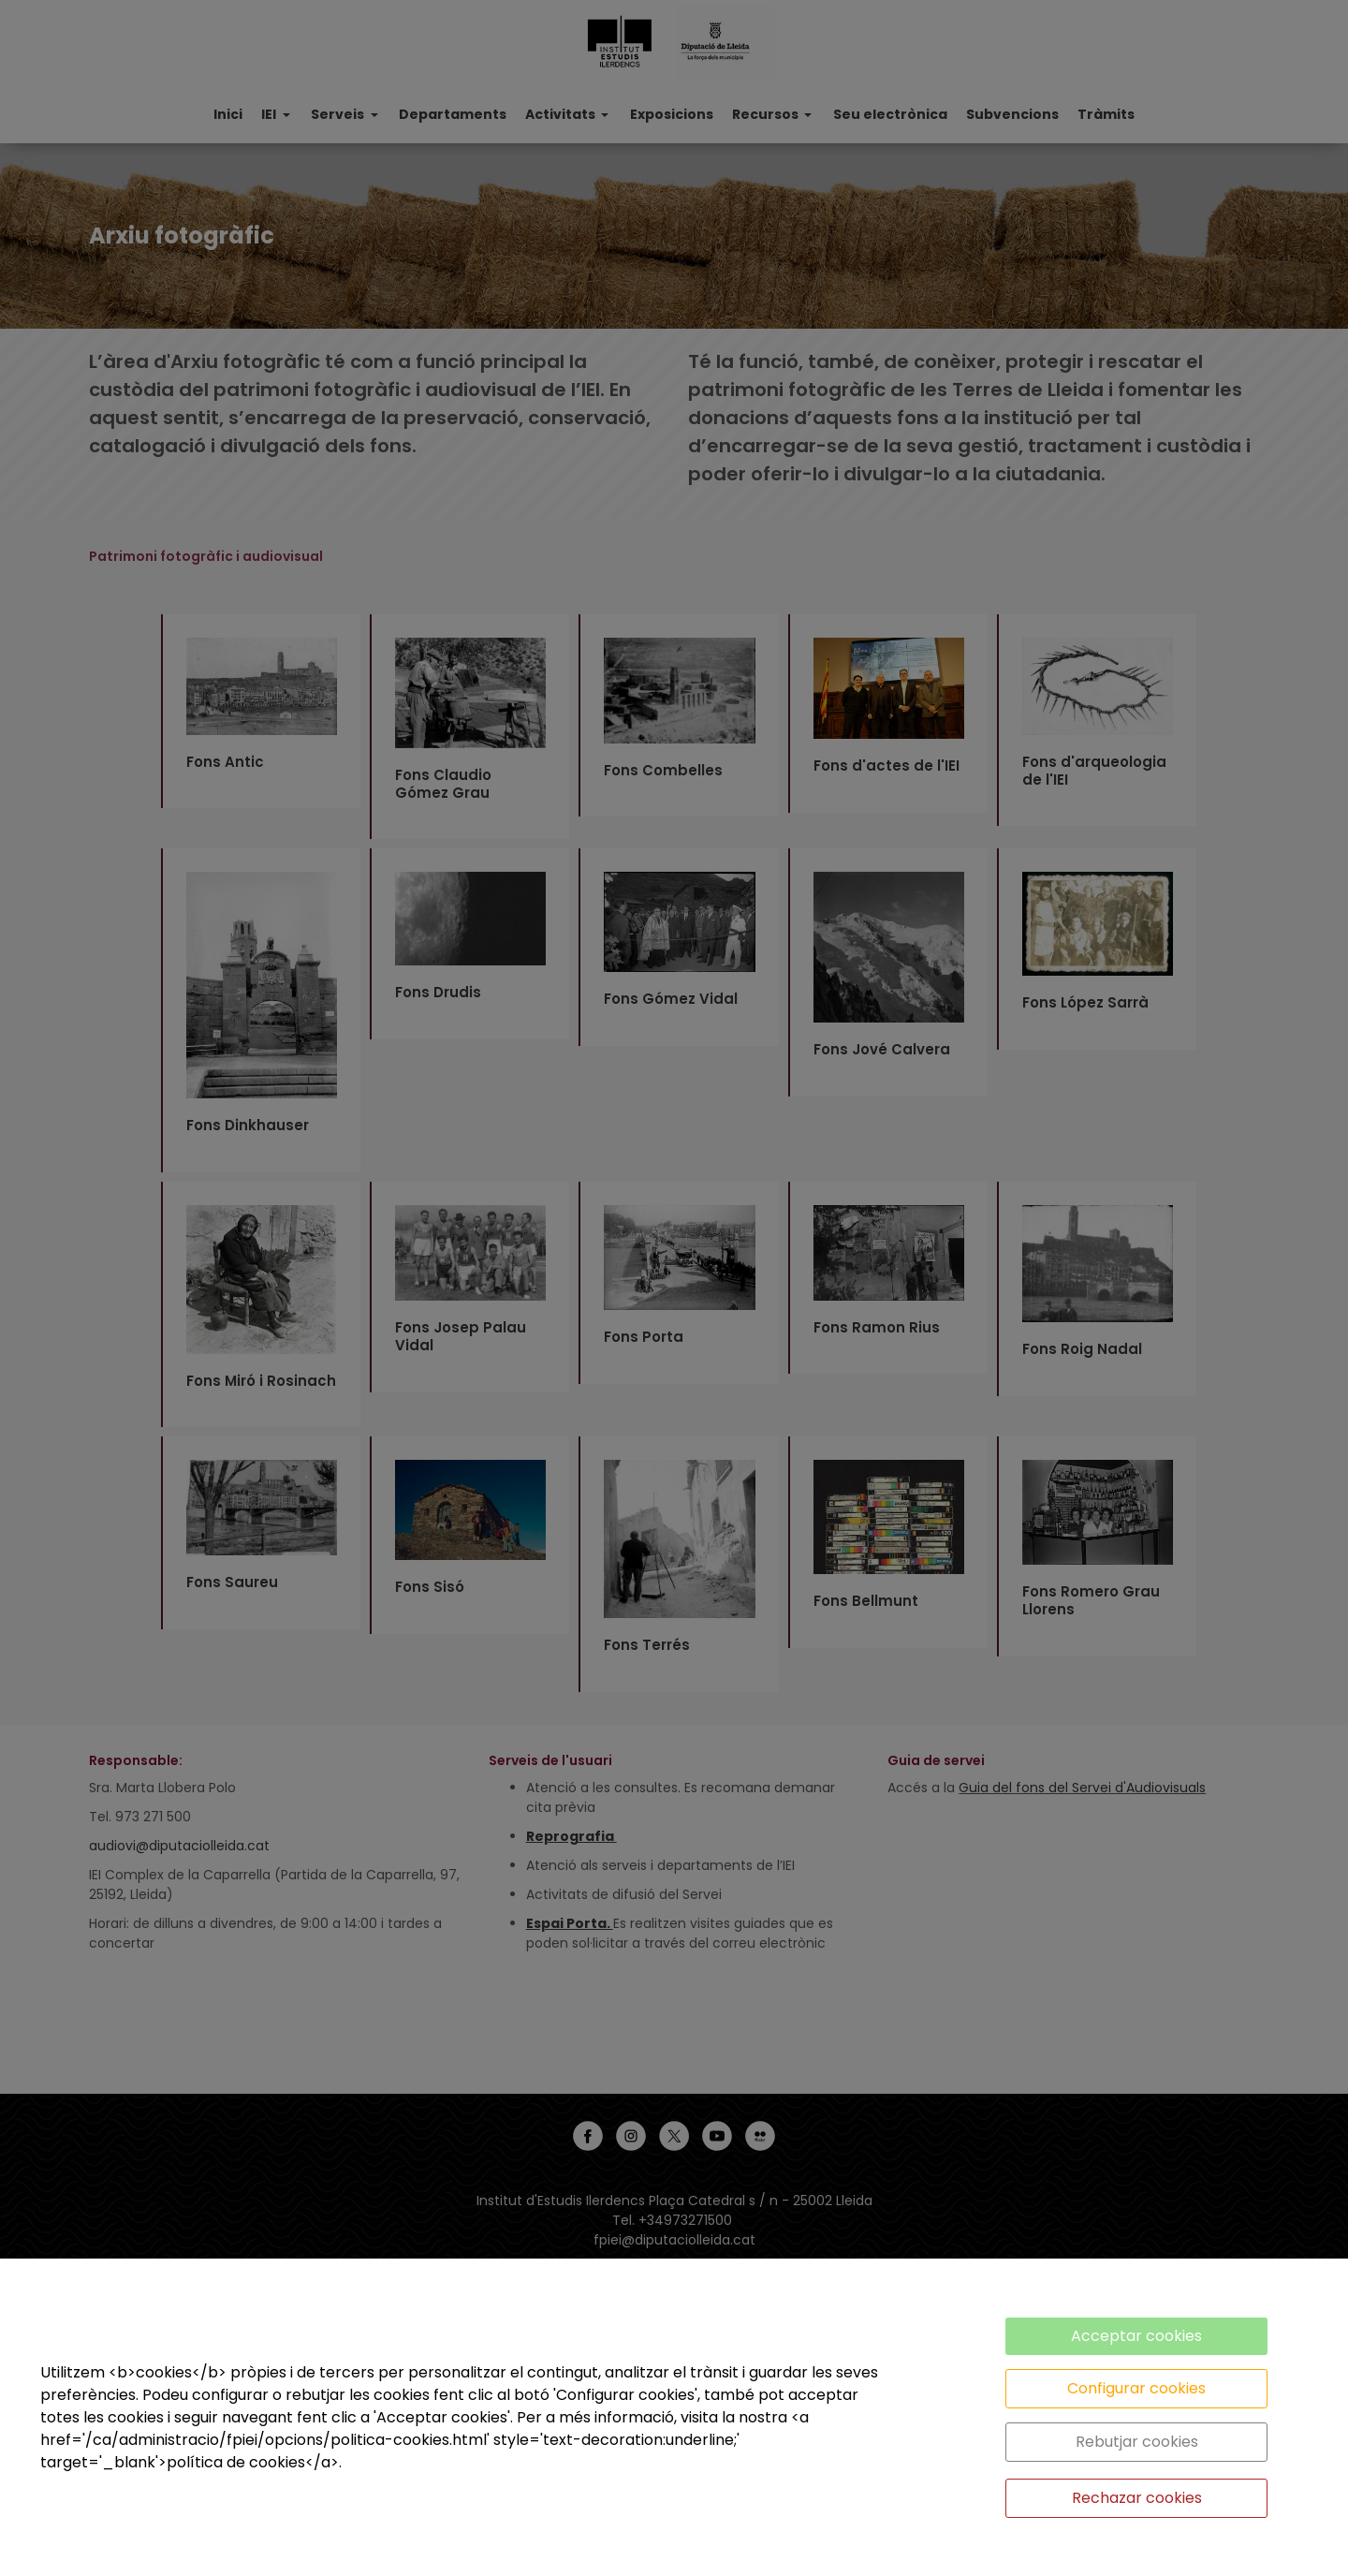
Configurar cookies (1136, 2388)
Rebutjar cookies (1137, 2441)
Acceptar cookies (1136, 2336)
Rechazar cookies (1137, 2498)
